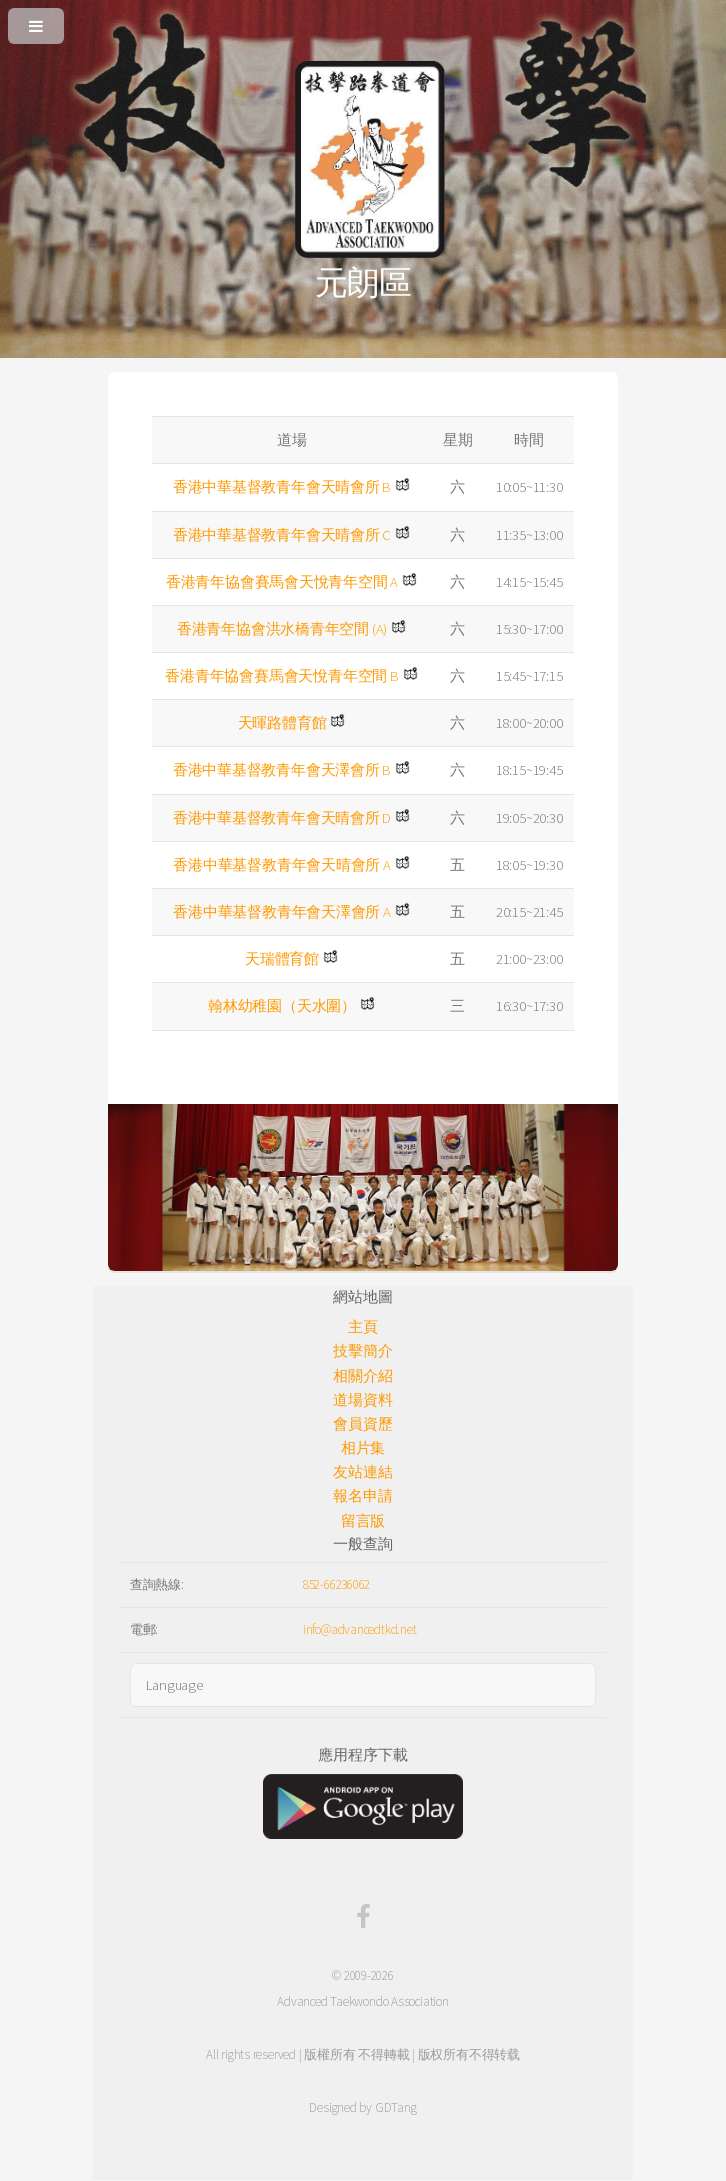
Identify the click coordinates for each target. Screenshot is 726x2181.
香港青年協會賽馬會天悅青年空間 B (281, 676)
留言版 (363, 1521)
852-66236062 (336, 1584)
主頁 (363, 1327)
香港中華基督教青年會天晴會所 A (281, 865)
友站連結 (362, 1472)
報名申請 (362, 1496)
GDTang (396, 2107)
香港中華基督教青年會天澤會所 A (281, 912)
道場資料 (362, 1400)
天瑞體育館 (282, 959)
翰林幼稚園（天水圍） (282, 1006)
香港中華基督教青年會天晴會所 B (282, 487)
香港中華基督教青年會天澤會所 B (282, 770)
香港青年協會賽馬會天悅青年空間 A (282, 582)
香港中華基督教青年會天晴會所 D (282, 818)
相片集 (363, 1448)
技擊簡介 (362, 1351)
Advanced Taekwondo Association (362, 2001)
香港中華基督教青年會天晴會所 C (282, 535)
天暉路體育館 (282, 723)
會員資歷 (362, 1424)
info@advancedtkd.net (360, 1629)
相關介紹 (362, 1376)
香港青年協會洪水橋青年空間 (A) (282, 629)
